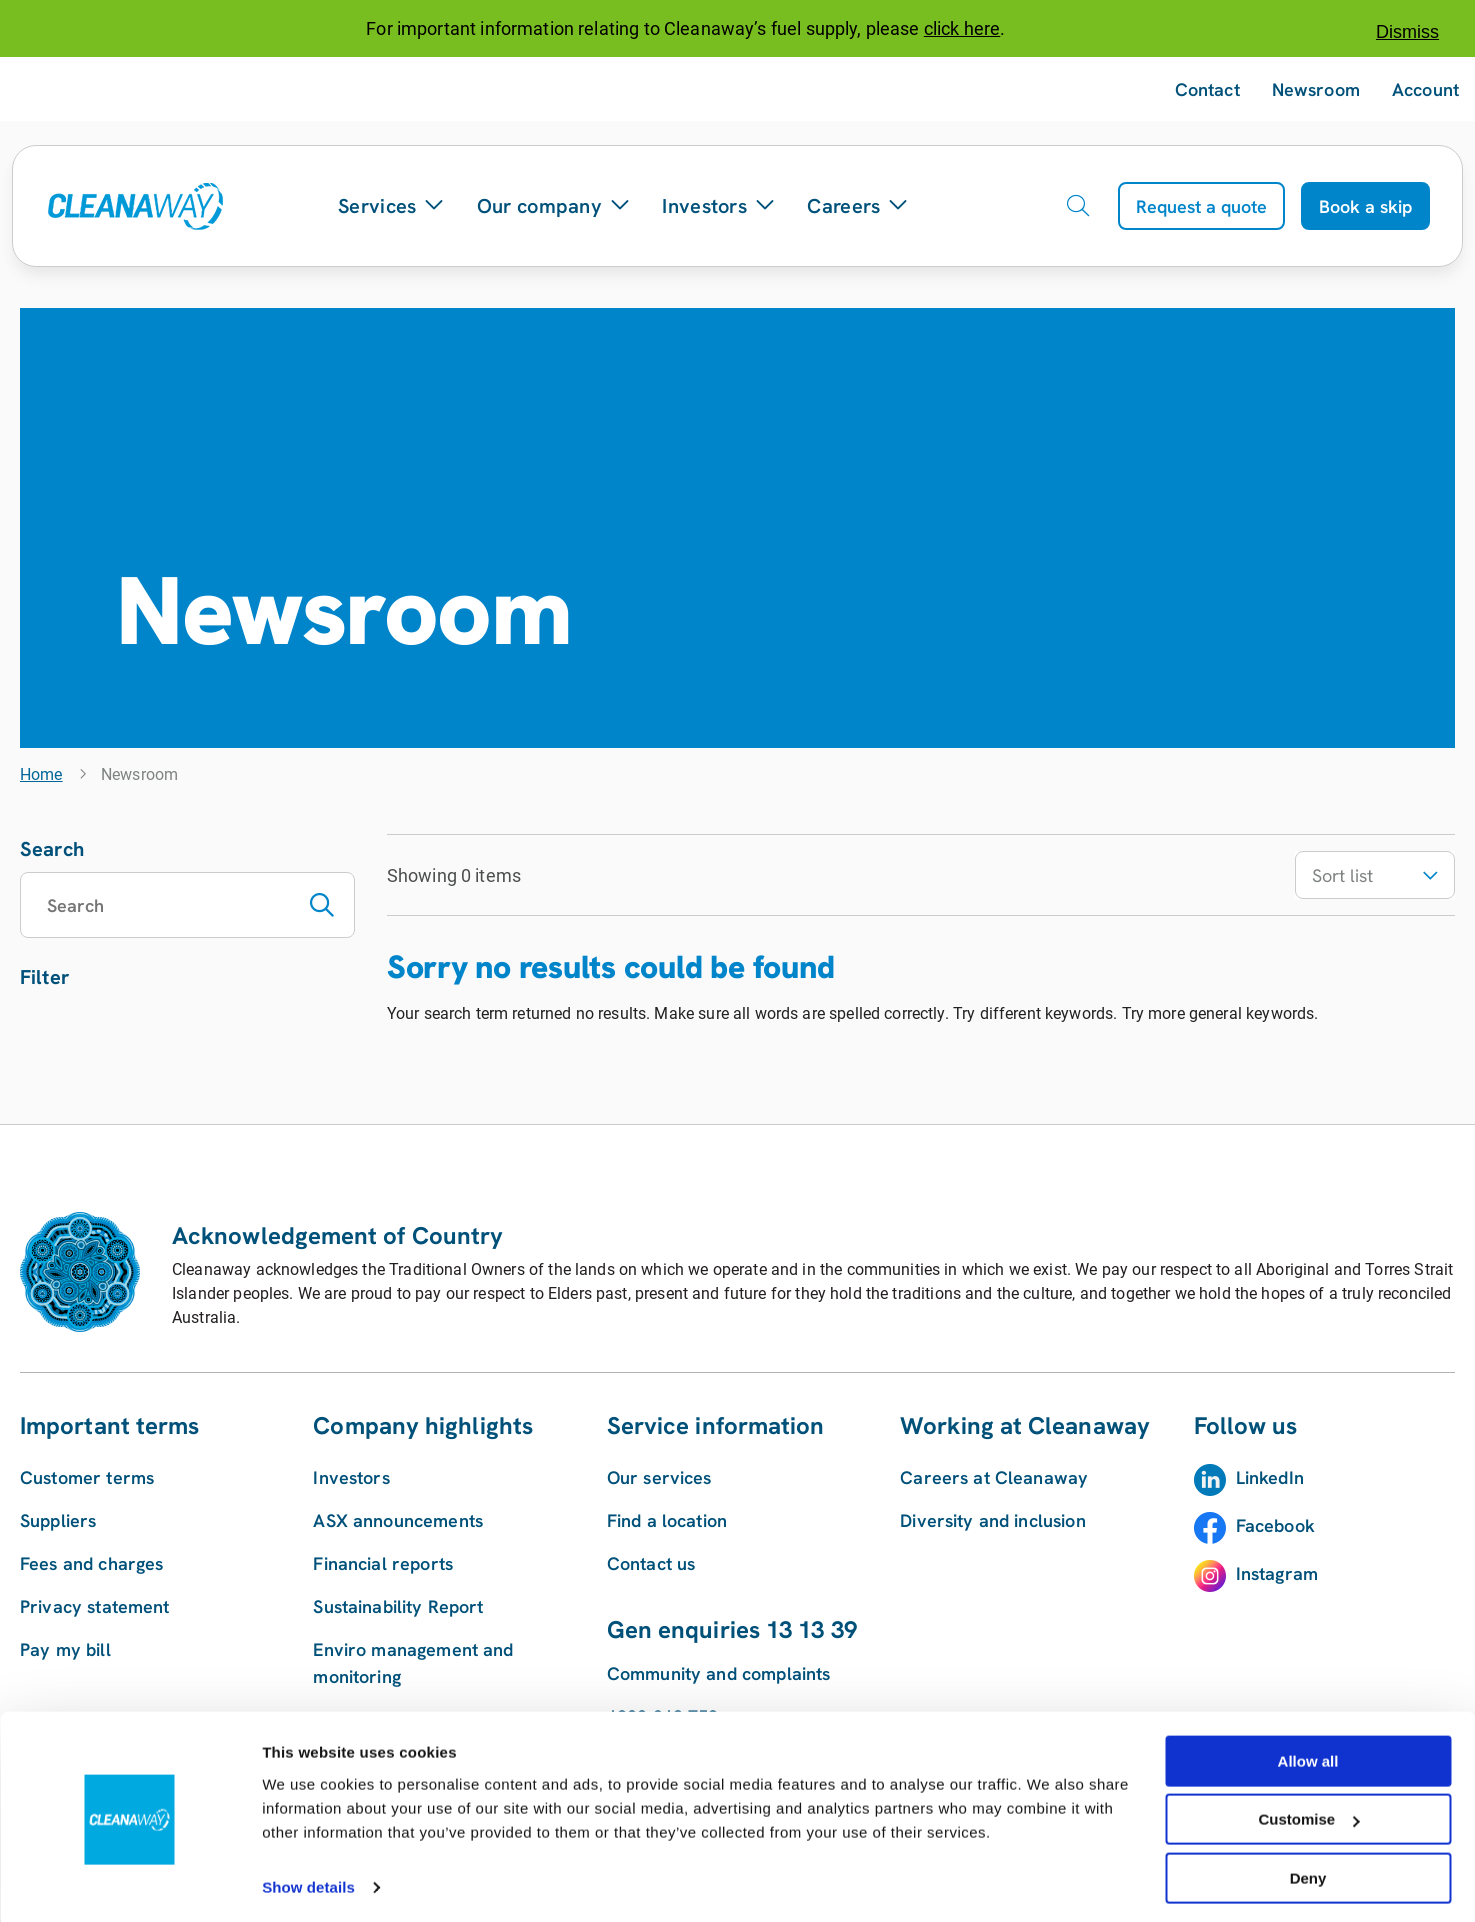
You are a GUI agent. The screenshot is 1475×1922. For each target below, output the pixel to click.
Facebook (1275, 1525)
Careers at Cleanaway (994, 1477)
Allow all (1308, 1755)
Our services (659, 1477)
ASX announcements (398, 1520)
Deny (1308, 1872)
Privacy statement (95, 1606)
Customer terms (87, 1477)
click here (962, 28)
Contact (1207, 89)
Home (41, 774)
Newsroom (1316, 89)
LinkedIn (1270, 1477)
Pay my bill (65, 1649)
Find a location (667, 1520)
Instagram (1277, 1573)
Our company (554, 206)
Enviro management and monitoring (413, 1663)
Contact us (651, 1563)
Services (391, 206)
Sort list (1375, 875)
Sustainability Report (398, 1606)
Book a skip (1365, 206)
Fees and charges (91, 1563)
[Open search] (1078, 206)
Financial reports (383, 1563)
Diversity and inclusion (992, 1520)
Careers (857, 206)
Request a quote (1201, 206)
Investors (718, 206)
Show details (308, 1881)
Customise (1308, 1814)
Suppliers (58, 1520)
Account (1425, 89)
